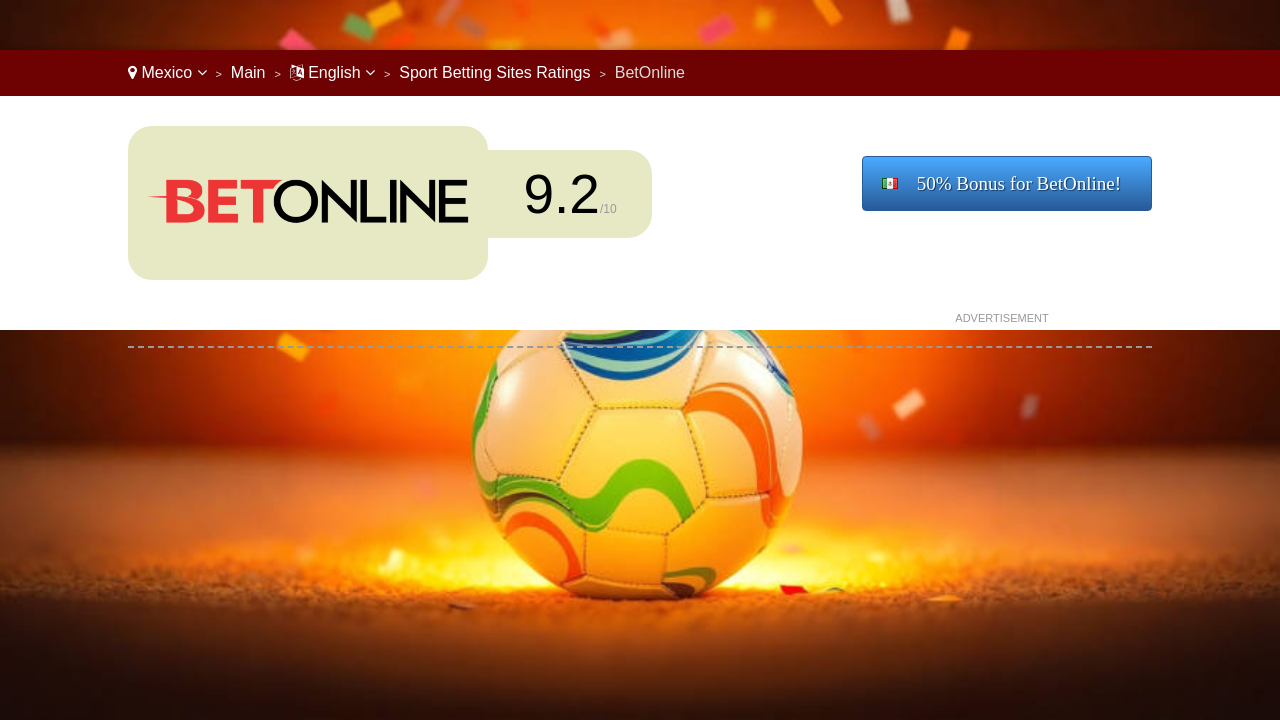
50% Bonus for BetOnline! (1019, 183)
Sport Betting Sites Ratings (494, 72)
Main (248, 72)
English (332, 72)
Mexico (167, 72)
